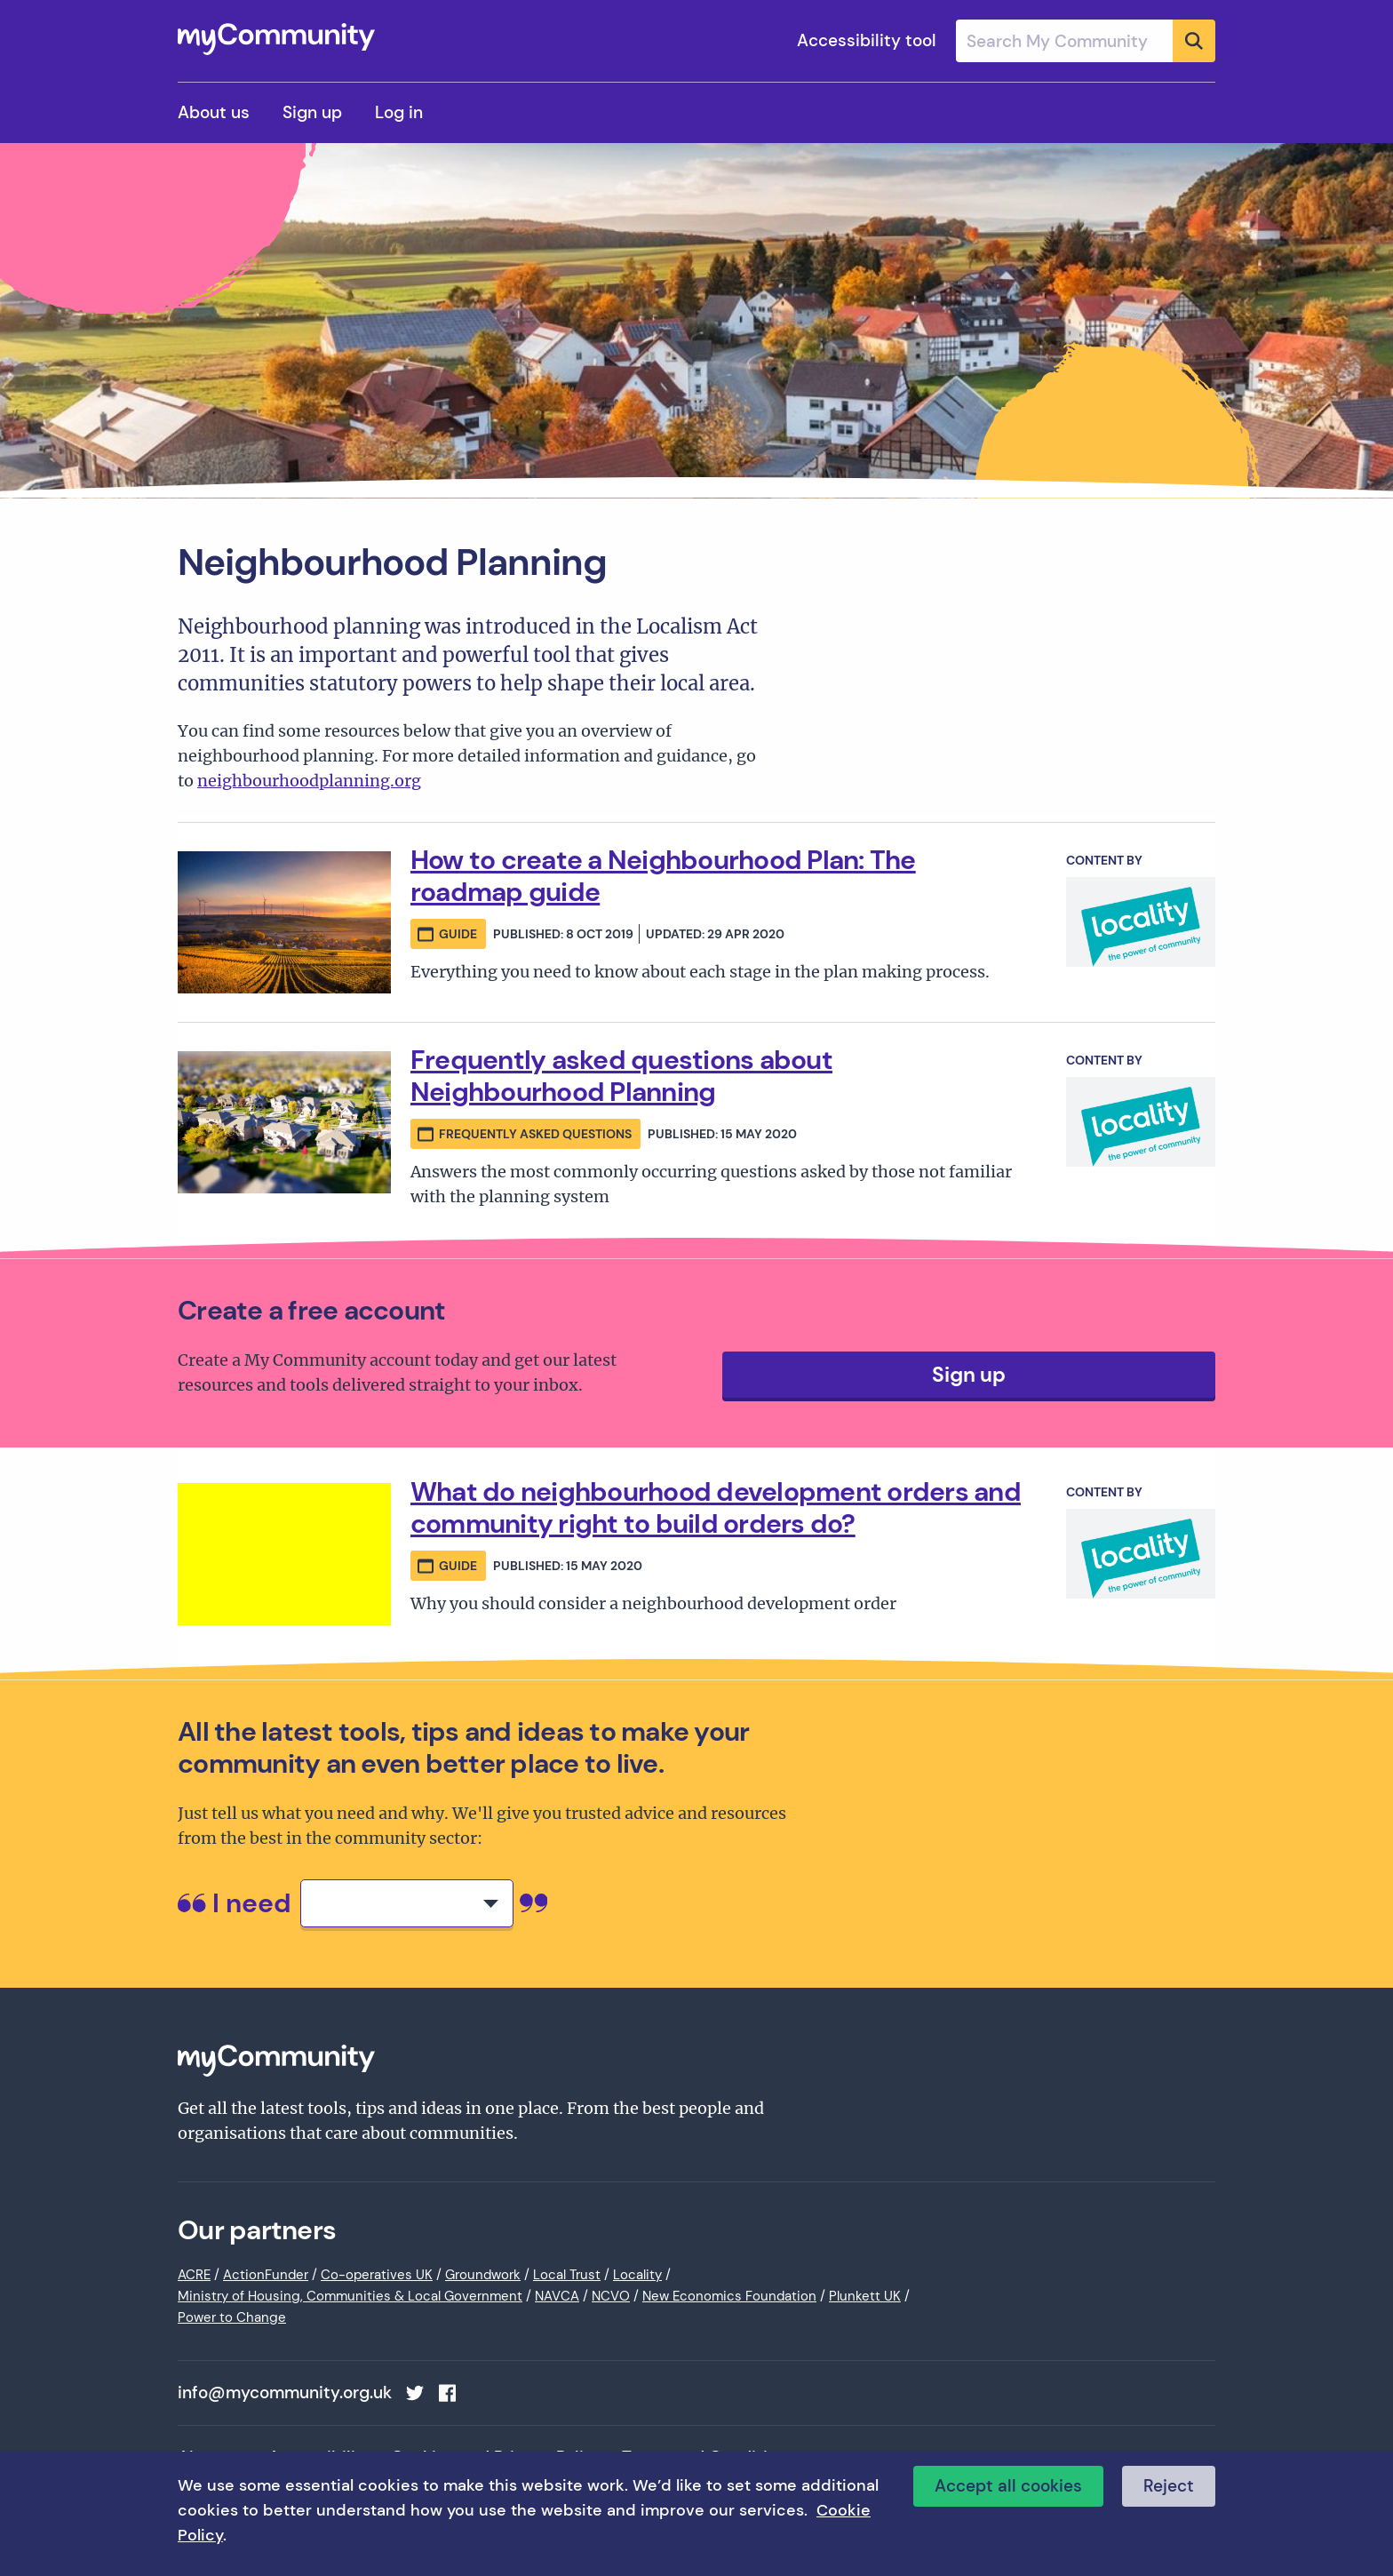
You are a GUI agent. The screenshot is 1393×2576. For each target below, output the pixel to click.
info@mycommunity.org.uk (285, 2393)
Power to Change (232, 2317)
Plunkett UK (865, 2296)
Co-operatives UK (377, 2275)
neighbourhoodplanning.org (309, 780)
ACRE (194, 2275)
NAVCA (557, 2296)
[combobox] (1085, 41)
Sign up (312, 112)
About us (214, 112)
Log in (399, 112)
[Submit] (1194, 41)
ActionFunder (265, 2275)
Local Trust (567, 2275)
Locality (637, 2275)
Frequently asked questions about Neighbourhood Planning (621, 1075)
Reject (1168, 2486)
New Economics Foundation (729, 2296)
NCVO (611, 2296)
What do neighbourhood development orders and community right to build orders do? (715, 1507)
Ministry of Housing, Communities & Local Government (350, 2296)
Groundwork (483, 2275)
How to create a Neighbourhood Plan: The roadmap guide (663, 875)
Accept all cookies (1008, 2486)
